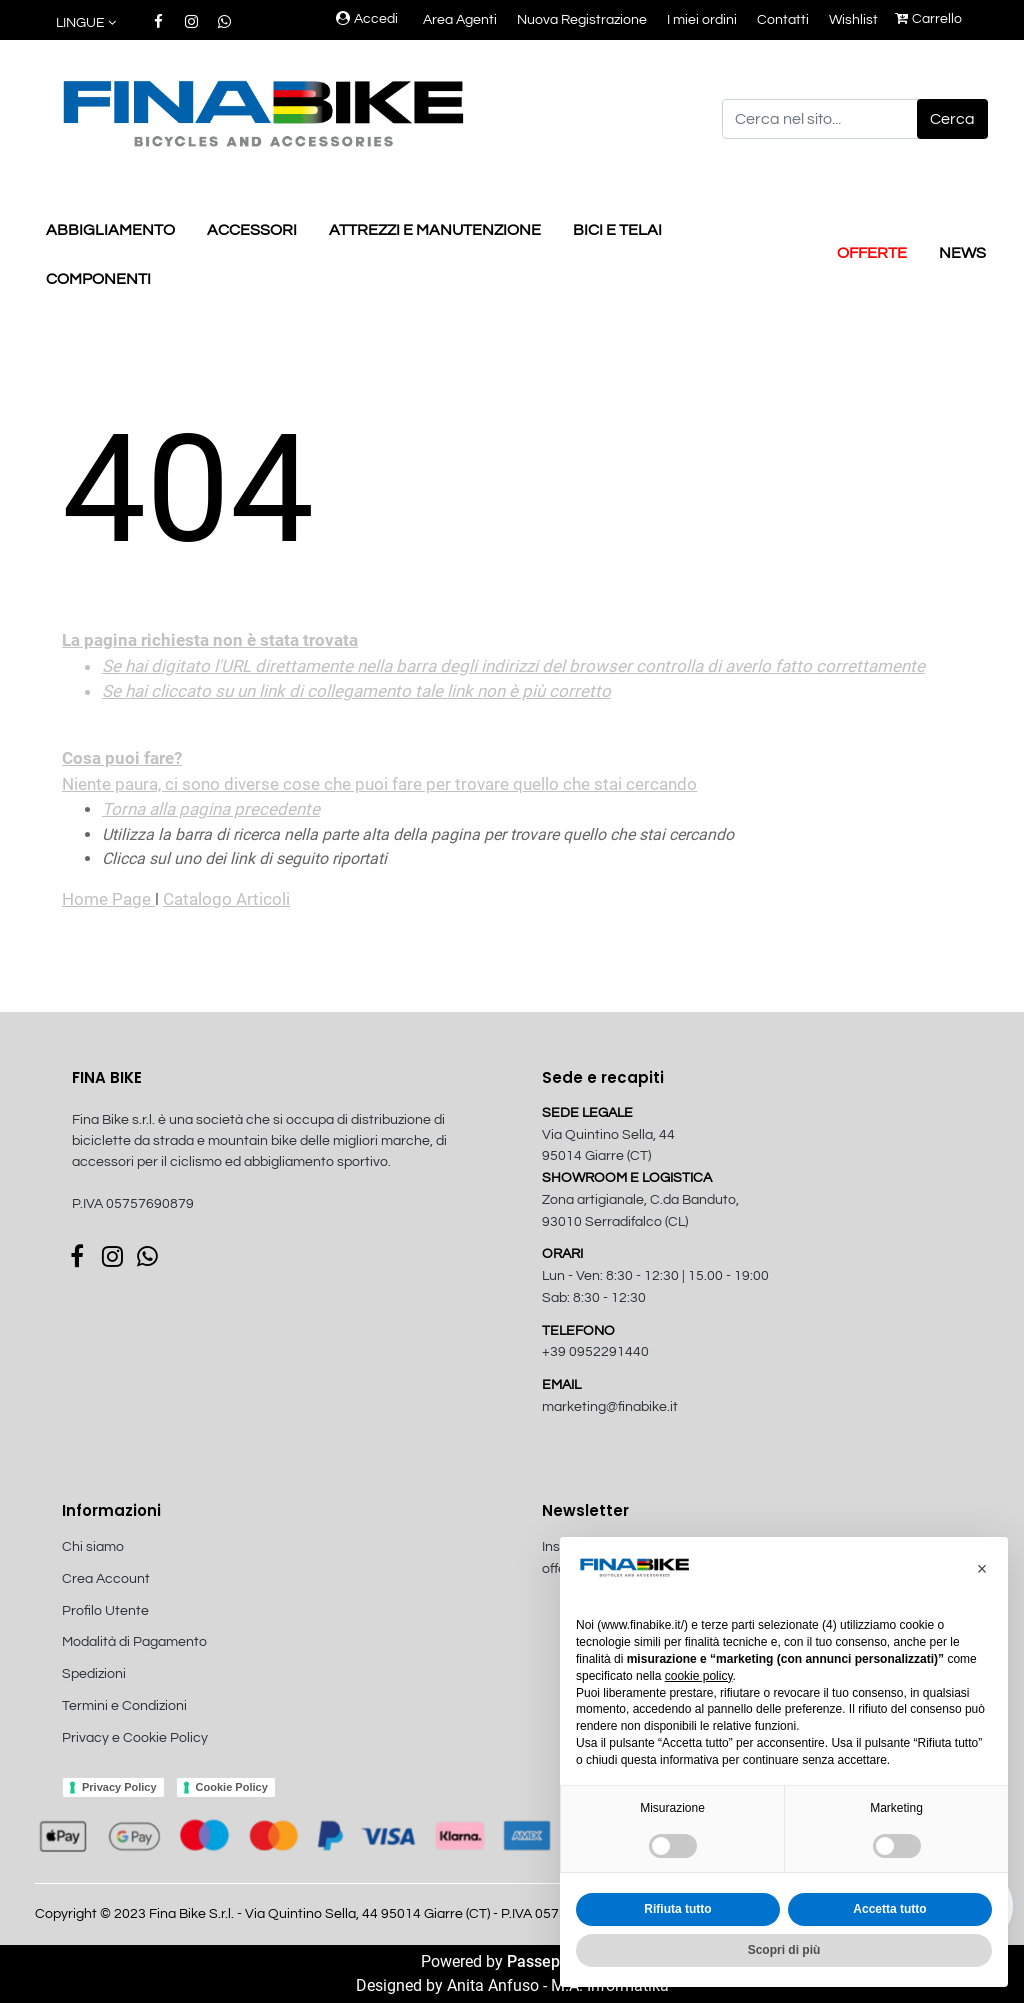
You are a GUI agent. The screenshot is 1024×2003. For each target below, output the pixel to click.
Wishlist (853, 20)
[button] (87, 23)
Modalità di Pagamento (134, 1642)
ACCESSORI (252, 230)
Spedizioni (94, 1674)
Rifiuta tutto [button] (677, 1909)
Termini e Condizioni (124, 1706)
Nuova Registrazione (582, 20)
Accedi (367, 19)
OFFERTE (872, 253)
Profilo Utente (105, 1611)
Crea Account (106, 1579)
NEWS (962, 253)
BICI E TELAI (617, 230)
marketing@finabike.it (610, 1407)
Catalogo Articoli (226, 899)
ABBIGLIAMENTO (110, 230)
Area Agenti (460, 20)
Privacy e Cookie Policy (135, 1738)
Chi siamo (93, 1547)
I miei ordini (702, 20)
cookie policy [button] (699, 1676)
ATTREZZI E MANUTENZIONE (435, 230)
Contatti (783, 20)
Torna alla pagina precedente (211, 809)
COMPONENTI (98, 279)
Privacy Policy (119, 1787)
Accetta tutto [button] (889, 1909)
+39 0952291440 (595, 1352)
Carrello (928, 19)
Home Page (108, 899)
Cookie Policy (232, 1787)
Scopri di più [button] (784, 1950)
